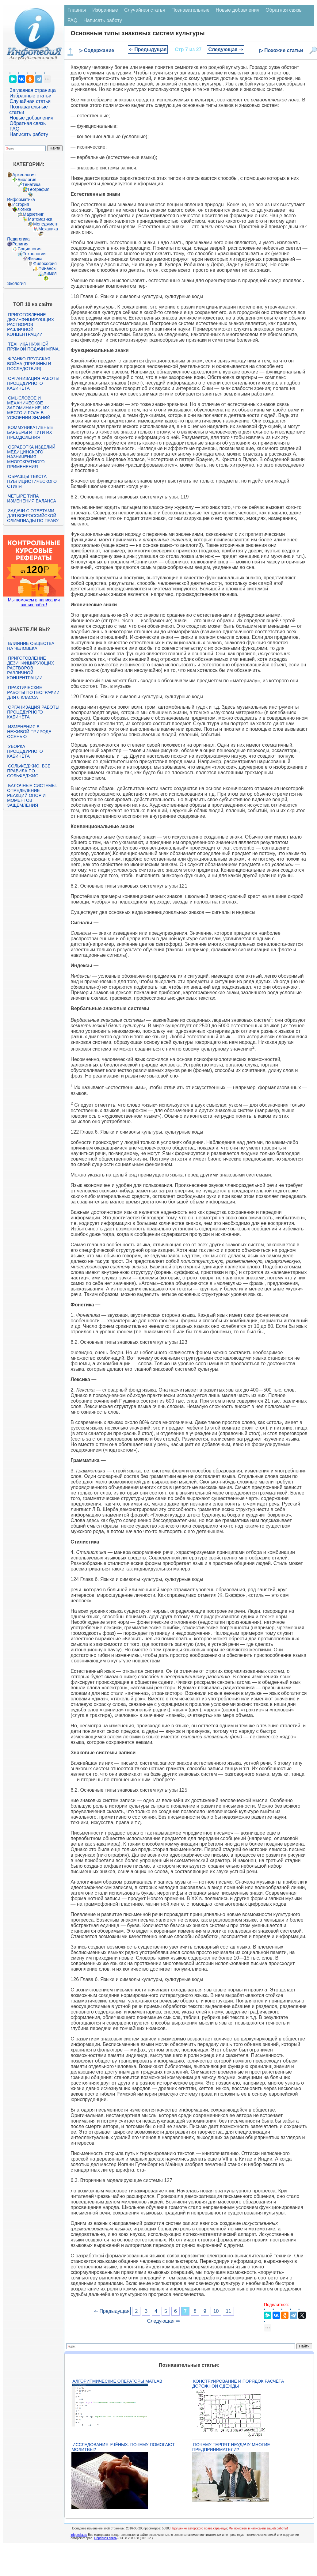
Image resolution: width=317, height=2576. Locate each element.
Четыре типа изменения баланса (31, 498)
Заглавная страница (33, 90)
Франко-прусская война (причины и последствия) (29, 363)
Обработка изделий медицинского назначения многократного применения (31, 457)
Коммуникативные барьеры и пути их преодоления (30, 432)
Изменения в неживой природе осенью (29, 731)
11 (228, 2311)
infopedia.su (79, 2534)
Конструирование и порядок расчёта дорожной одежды (238, 2383)
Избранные (105, 10)
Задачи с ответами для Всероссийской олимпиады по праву (33, 515)
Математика (40, 219)
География (38, 189)
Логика (24, 209)
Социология (29, 248)
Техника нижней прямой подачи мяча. (33, 346)
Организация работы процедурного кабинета (33, 383)
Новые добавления (31, 117)
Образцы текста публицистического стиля (31, 481)
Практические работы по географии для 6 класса (33, 692)
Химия (50, 273)
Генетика (31, 184)
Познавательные (190, 10)
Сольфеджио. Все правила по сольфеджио (28, 770)
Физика (35, 258)
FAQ (14, 128)
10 (216, 2311)
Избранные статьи (30, 95)
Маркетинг (33, 214)
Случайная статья (30, 101)
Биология (26, 179)
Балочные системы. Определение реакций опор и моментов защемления (32, 795)
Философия (44, 263)
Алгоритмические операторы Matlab (117, 2381)
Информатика (21, 199)
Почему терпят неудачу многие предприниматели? (231, 2447)
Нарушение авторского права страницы (198, 2528)
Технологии (34, 253)
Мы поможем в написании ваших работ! (34, 602)
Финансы (47, 268)
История (20, 204)
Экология (16, 283)
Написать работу (29, 134)
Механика (48, 228)
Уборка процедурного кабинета (25, 751)
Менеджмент (46, 224)
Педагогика (18, 239)
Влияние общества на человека (30, 646)
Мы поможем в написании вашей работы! (258, 2528)
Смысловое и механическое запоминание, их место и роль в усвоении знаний (28, 408)
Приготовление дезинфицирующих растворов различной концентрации (30, 324)
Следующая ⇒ (225, 49)
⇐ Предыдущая (148, 49)
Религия (20, 243)
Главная (76, 10)
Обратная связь (28, 123)
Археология (24, 174)
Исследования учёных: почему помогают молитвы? (122, 2447)
